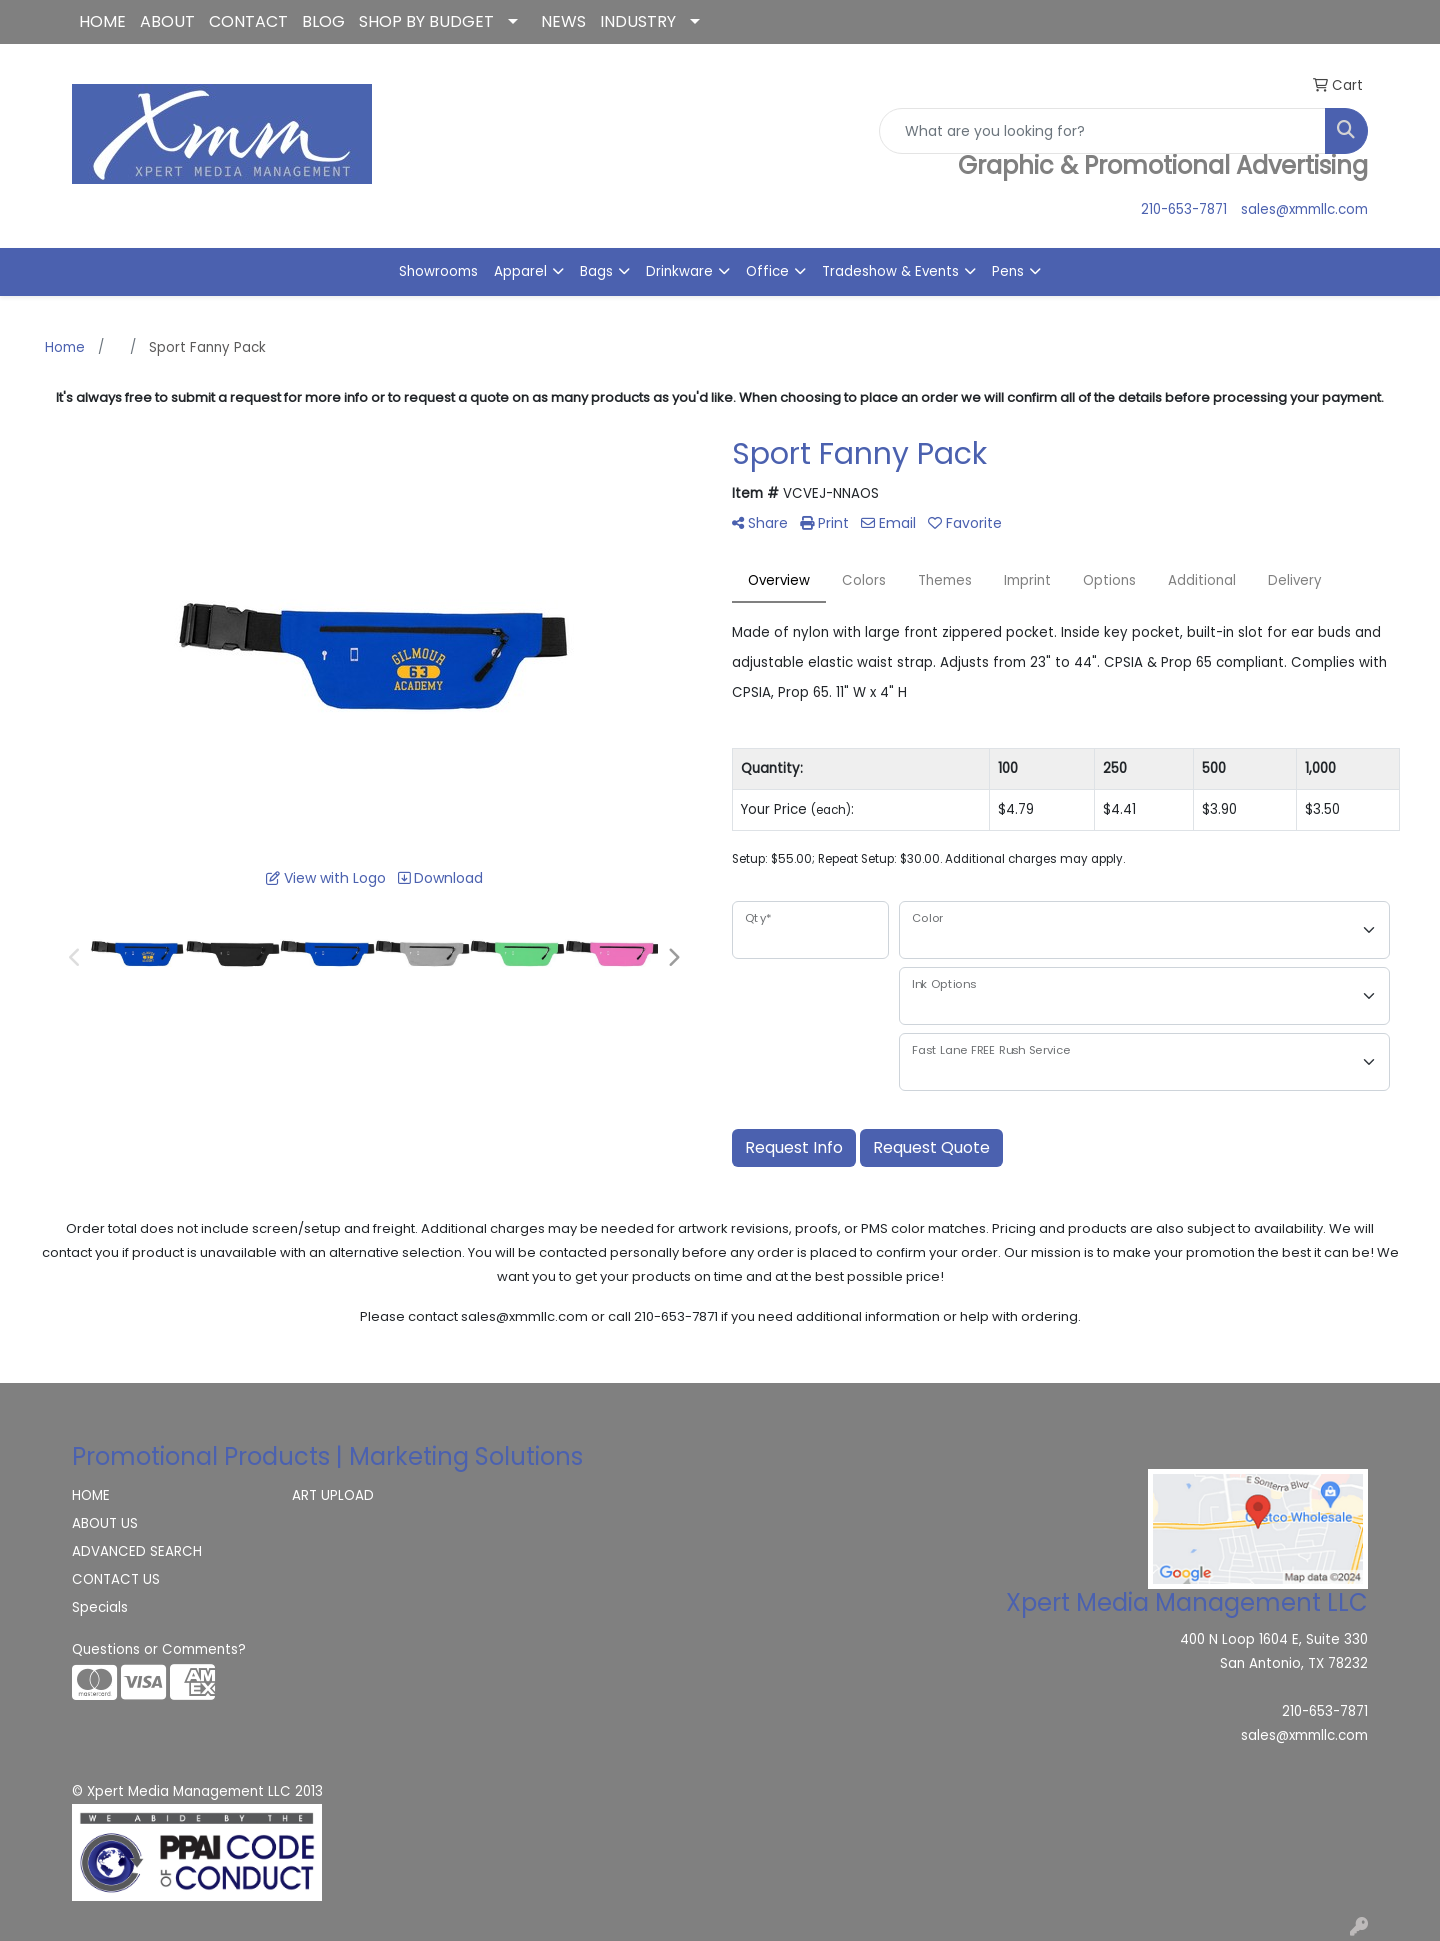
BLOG (323, 21)
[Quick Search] (1102, 131)
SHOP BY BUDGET (426, 21)
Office (767, 271)
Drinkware (679, 271)
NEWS (563, 21)
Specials (100, 1607)
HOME (102, 21)
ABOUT (167, 21)
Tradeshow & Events (890, 271)
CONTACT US (116, 1579)
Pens (1008, 271)
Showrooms (438, 271)
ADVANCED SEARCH (137, 1551)
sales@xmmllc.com (1304, 209)
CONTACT (248, 21)
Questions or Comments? (159, 1649)
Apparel (520, 271)
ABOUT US (105, 1523)
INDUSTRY (638, 21)
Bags (596, 271)
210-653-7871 (1184, 209)
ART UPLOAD (333, 1495)
